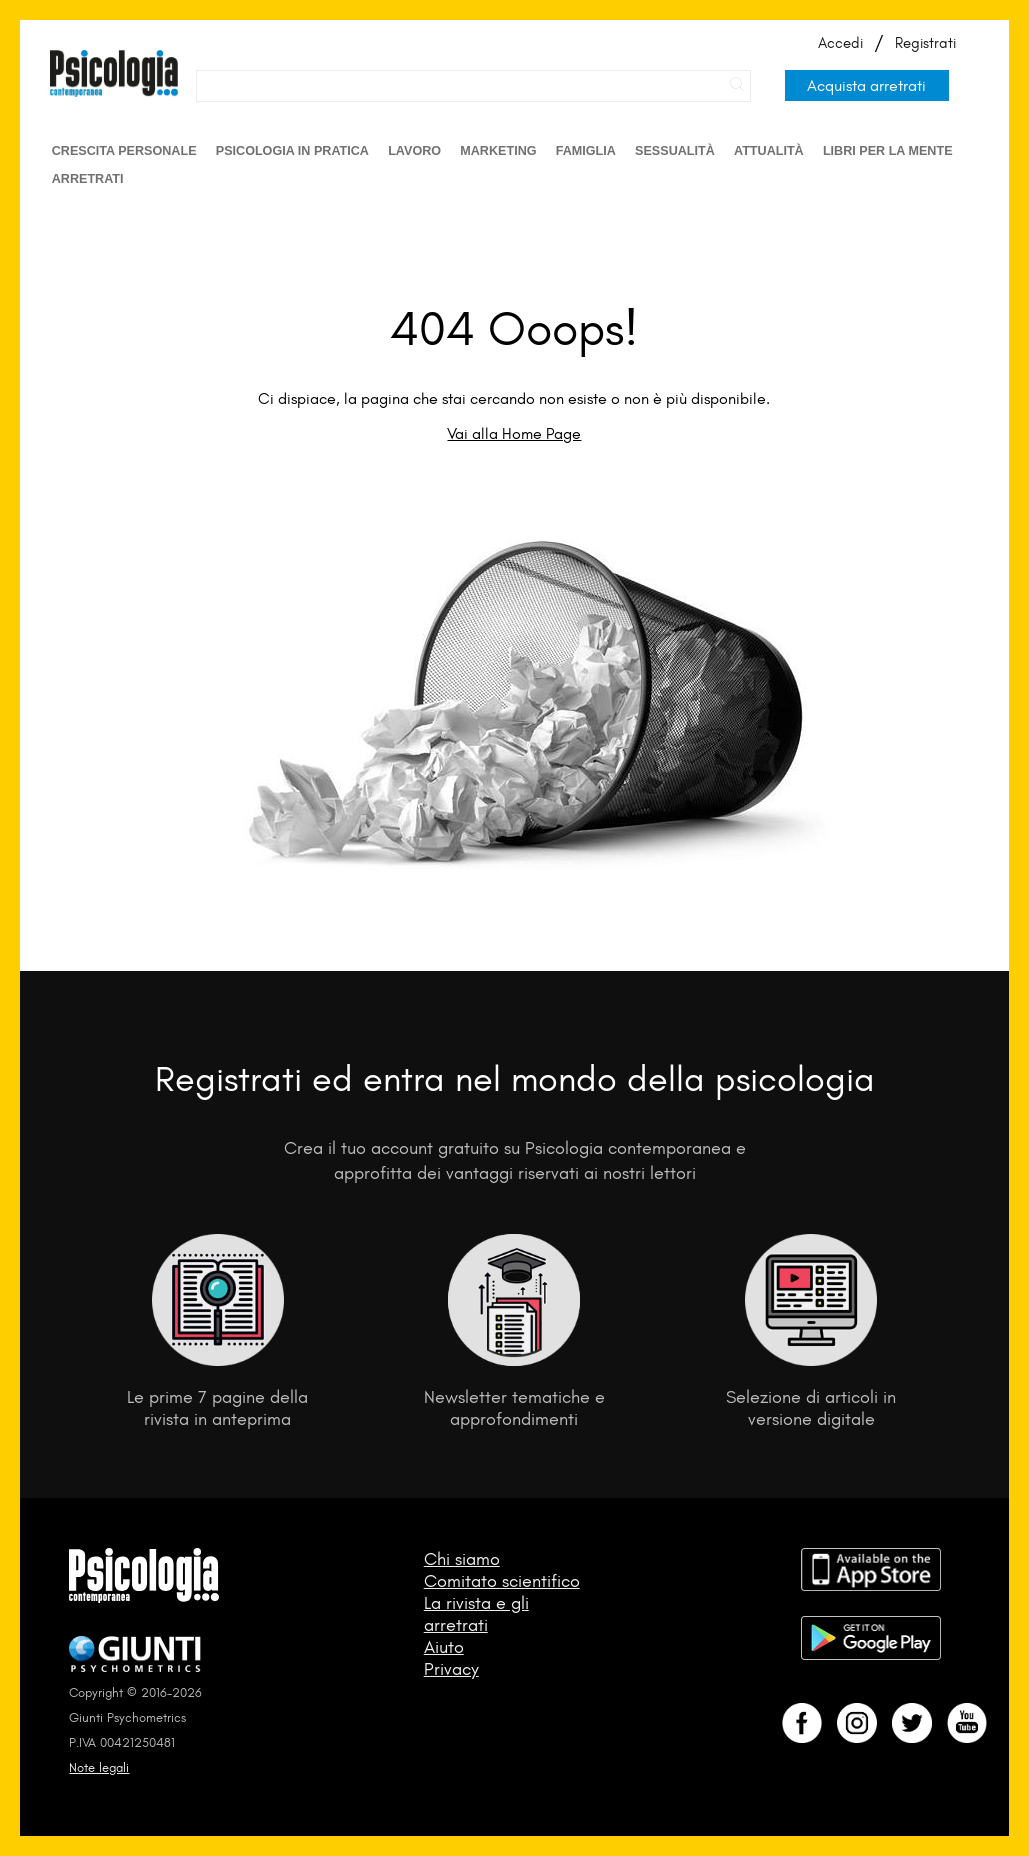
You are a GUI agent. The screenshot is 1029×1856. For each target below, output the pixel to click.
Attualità (769, 151)
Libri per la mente (888, 151)
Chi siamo (462, 1559)
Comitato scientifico (502, 1581)
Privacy (451, 1669)
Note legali (99, 1767)
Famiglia (586, 151)
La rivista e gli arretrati (476, 1614)
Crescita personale (124, 151)
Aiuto (444, 1647)
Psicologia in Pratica (292, 151)
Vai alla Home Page (514, 433)
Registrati (925, 43)
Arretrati (88, 179)
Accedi (840, 43)
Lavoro (414, 151)
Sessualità (675, 151)
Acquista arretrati (866, 85)
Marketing (498, 151)
